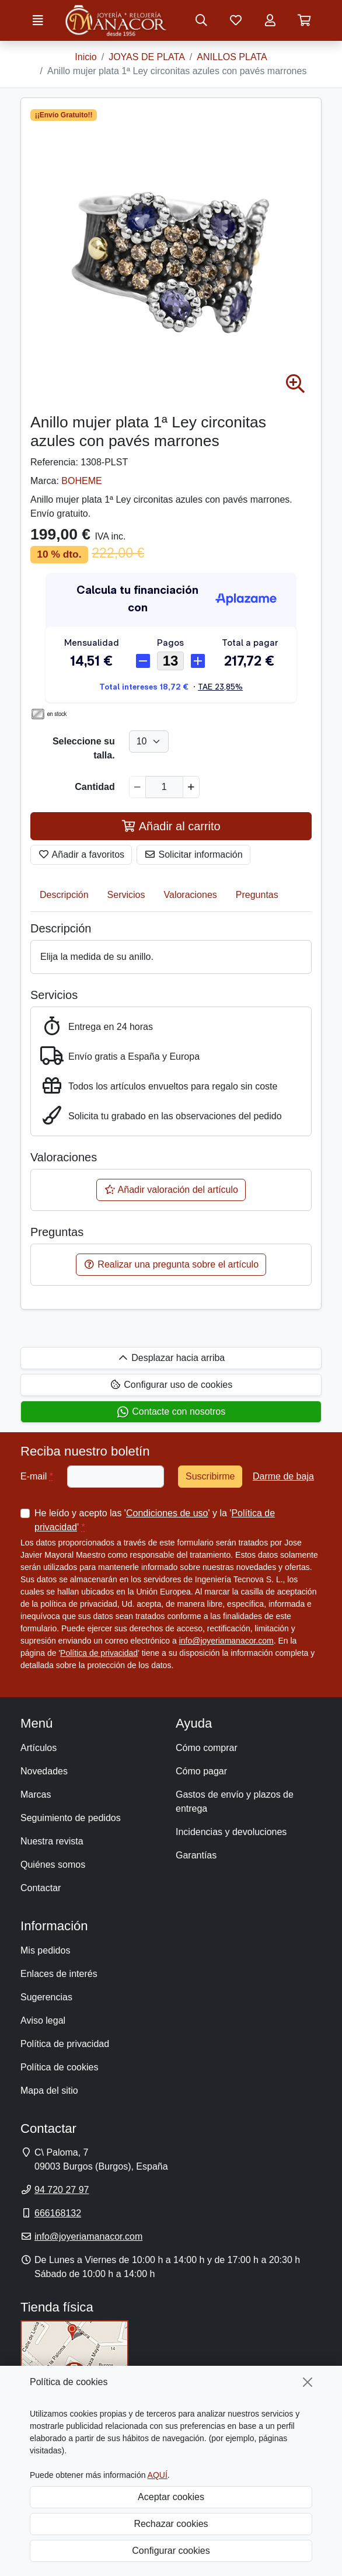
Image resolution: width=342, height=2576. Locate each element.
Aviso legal (42, 2020)
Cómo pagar (201, 1771)
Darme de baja (283, 1476)
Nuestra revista (51, 1841)
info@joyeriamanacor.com (226, 1640)
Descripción (64, 895)
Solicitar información (193, 854)
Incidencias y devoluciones (231, 1832)
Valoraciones (190, 895)
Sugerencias (46, 1997)
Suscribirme (210, 1476)
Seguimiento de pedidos (70, 1818)
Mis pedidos (45, 1950)
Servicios (126, 895)
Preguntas (257, 895)
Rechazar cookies (171, 2524)
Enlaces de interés (58, 1974)
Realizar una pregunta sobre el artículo (171, 1264)
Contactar (40, 1888)
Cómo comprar (207, 1748)
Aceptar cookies (171, 2497)
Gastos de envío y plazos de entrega (235, 1801)
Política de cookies (59, 2067)
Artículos (38, 1748)
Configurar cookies (171, 2551)
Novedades (44, 1771)
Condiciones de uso (167, 1513)
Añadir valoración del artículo (171, 1190)
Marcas (35, 1794)
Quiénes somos (52, 1865)
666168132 (57, 2213)
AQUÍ (157, 2475)
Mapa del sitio (49, 2090)
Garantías (196, 1855)
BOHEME (81, 481)
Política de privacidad (99, 1653)
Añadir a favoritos (81, 854)
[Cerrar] (307, 2382)
